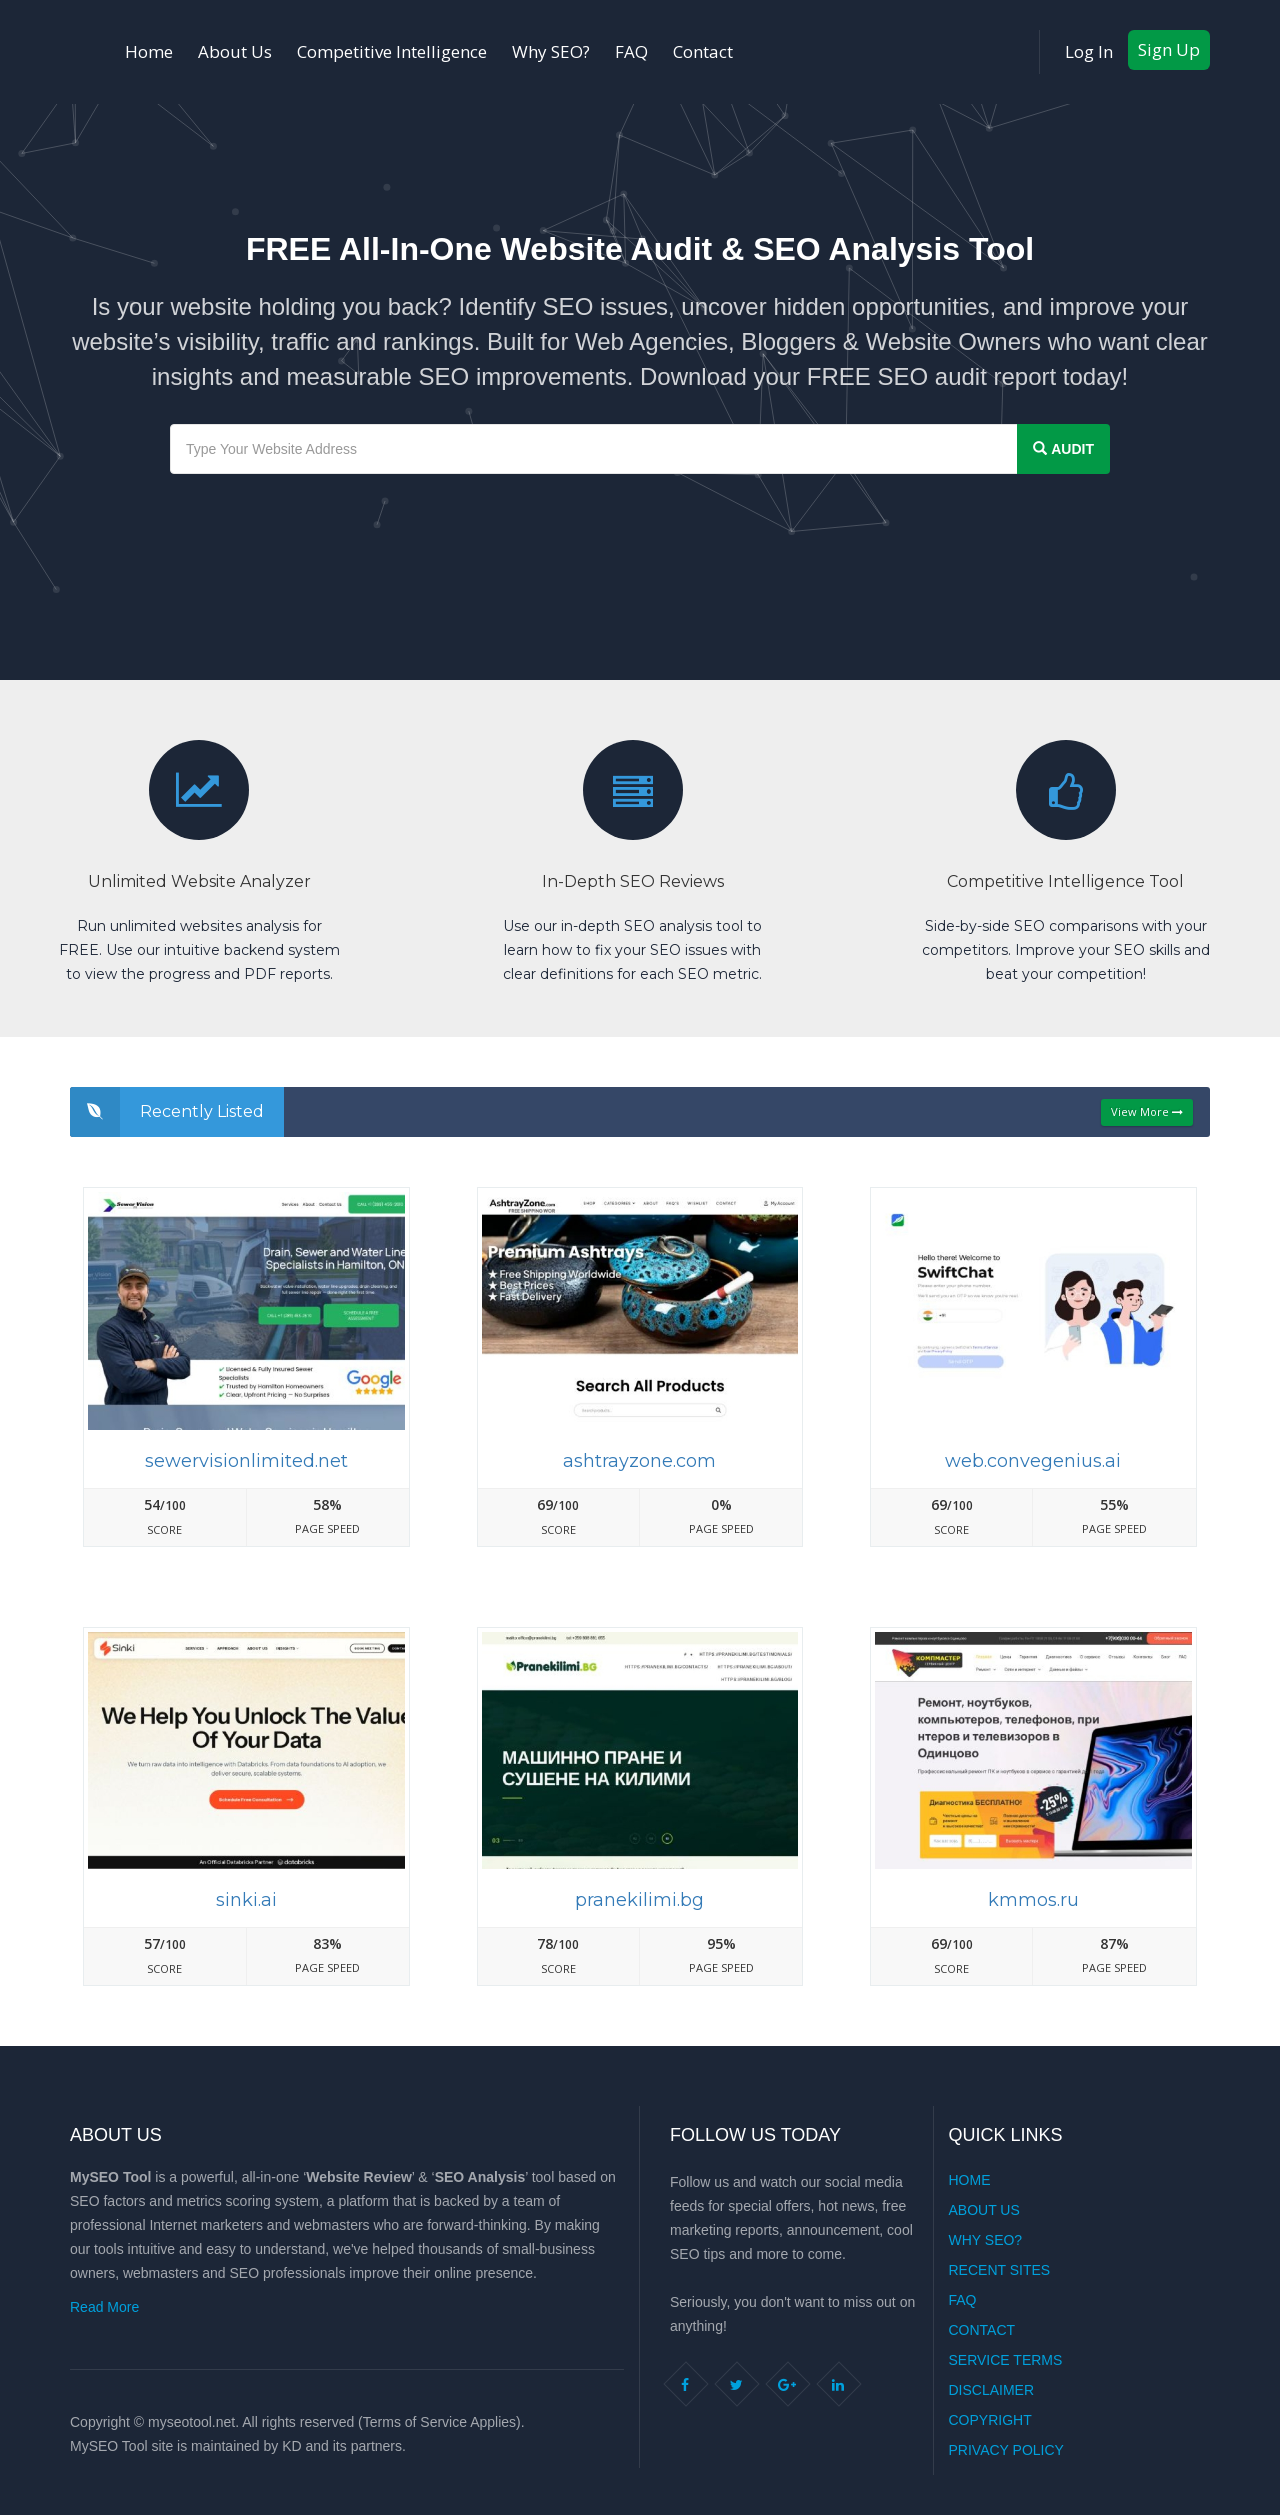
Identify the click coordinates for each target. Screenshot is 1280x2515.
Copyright (990, 2420)
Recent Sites (1000, 2270)
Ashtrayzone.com (639, 1461)
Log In (1089, 51)
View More (1147, 1111)
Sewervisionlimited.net (246, 1461)
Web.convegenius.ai (1033, 1461)
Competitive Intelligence (392, 51)
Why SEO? (551, 51)
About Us (235, 51)
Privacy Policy (1006, 2450)
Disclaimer (992, 2390)
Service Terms (1006, 2360)
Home (149, 51)
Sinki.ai (246, 1900)
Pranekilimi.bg (639, 1900)
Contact (703, 51)
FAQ (631, 51)
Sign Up (1169, 49)
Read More (104, 2307)
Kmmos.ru (1033, 1900)
